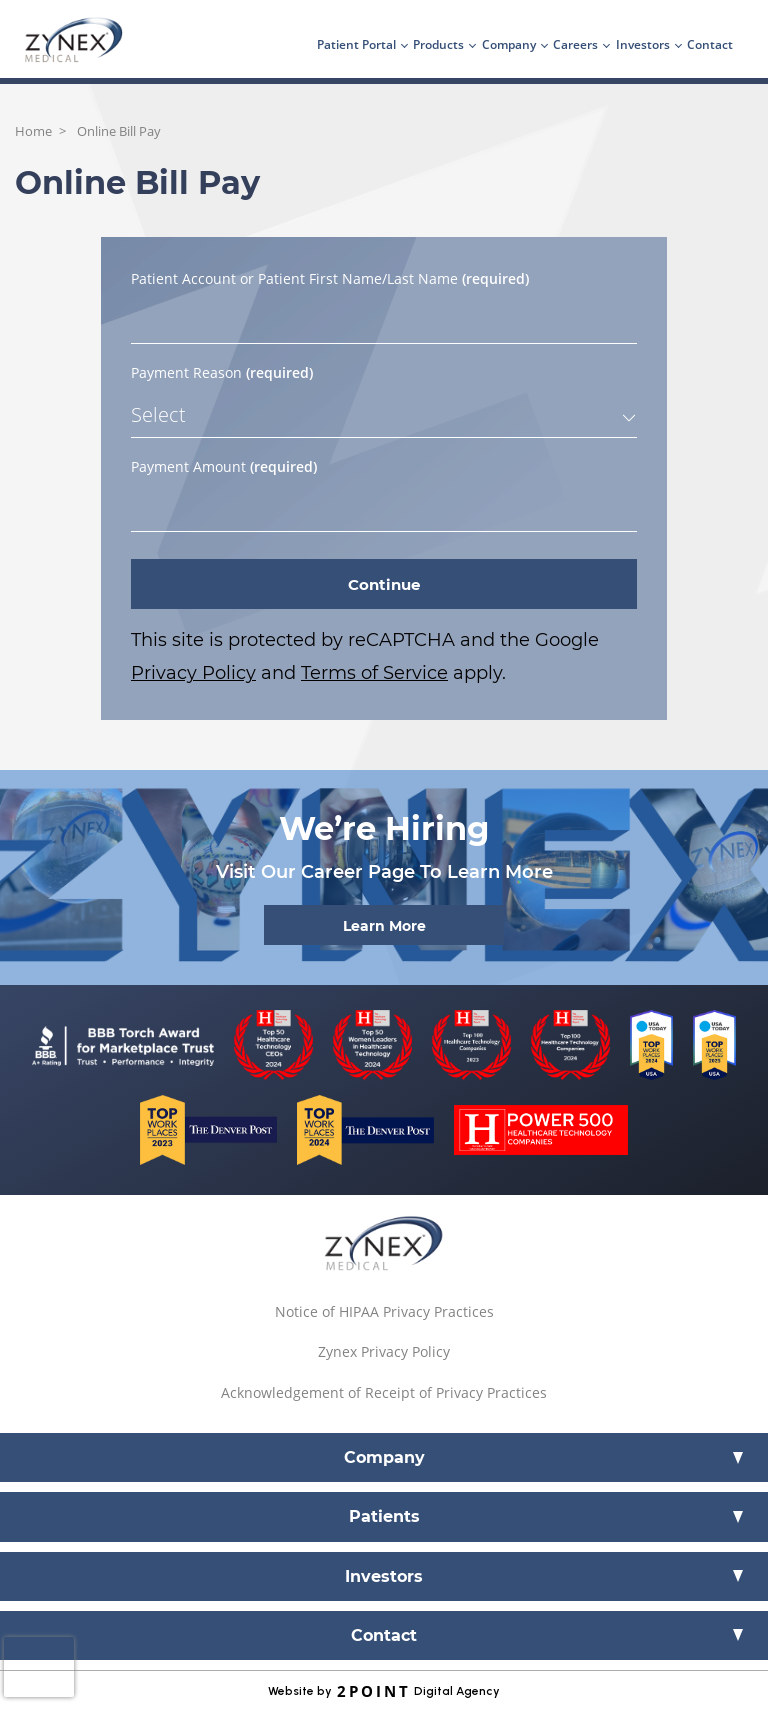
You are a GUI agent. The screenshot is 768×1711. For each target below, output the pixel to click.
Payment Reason (222, 372)
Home (33, 131)
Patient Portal (356, 44)
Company (509, 44)
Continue (384, 584)
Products (438, 44)
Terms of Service (374, 673)
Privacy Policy (193, 673)
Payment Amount (224, 466)
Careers (575, 44)
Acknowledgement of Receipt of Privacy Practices (384, 1392)
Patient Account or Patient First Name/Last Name (330, 278)
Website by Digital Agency (384, 1691)
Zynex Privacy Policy (384, 1351)
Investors (643, 44)
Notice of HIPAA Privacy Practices (384, 1311)
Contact (710, 44)
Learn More (384, 926)
